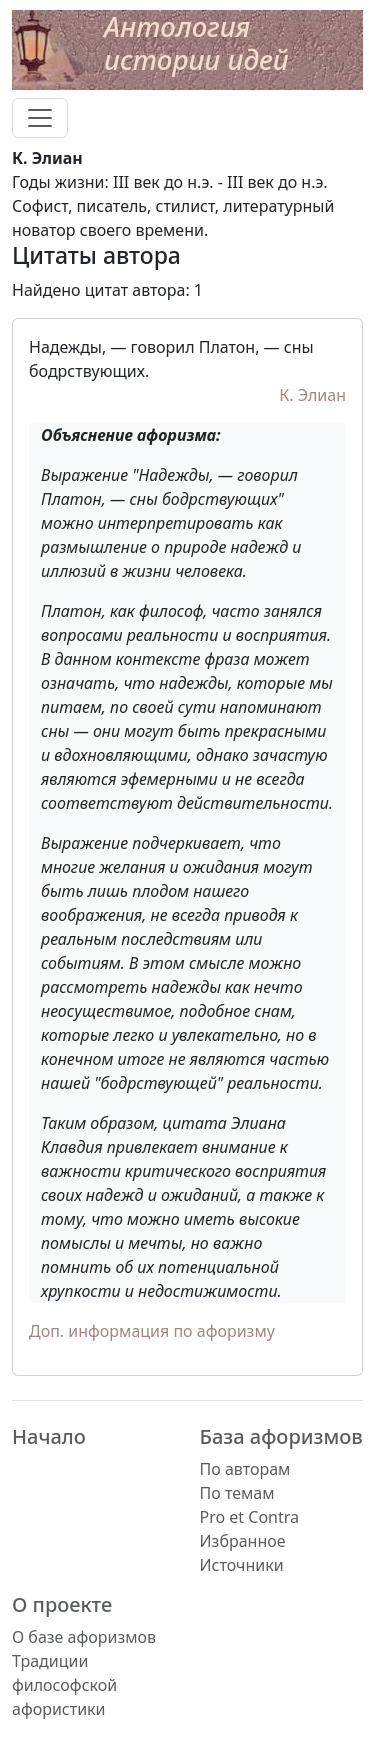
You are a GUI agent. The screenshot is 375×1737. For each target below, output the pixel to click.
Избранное (243, 1541)
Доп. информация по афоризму (152, 1331)
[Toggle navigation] (40, 118)
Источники (242, 1565)
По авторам (245, 1469)
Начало (49, 1436)
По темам (237, 1493)
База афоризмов (281, 1436)
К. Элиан (312, 395)
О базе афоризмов (84, 1637)
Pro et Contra (250, 1517)
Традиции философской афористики (64, 1685)
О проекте (62, 1604)
